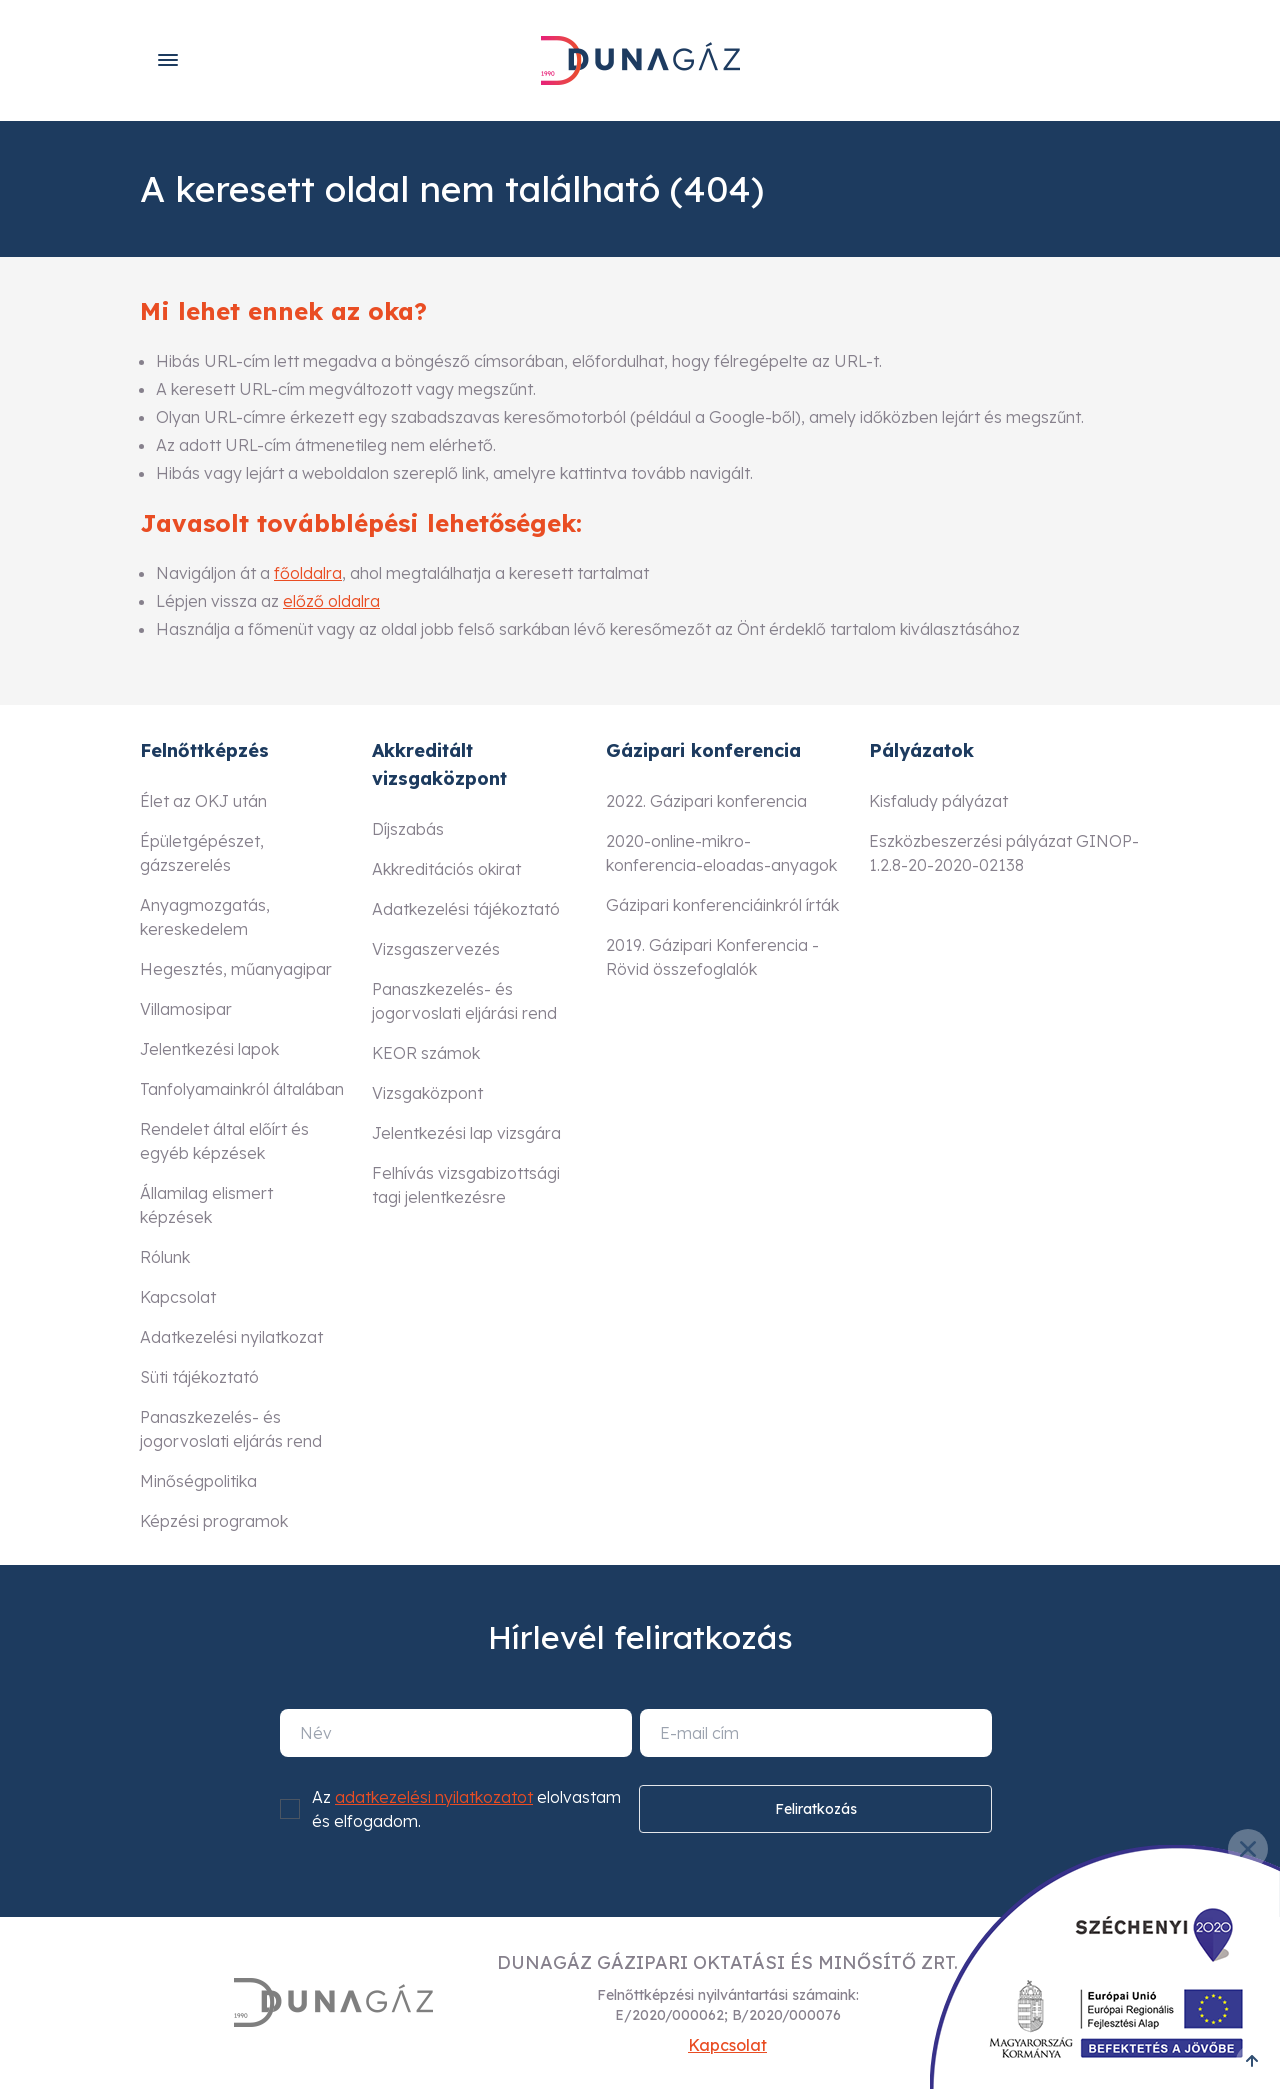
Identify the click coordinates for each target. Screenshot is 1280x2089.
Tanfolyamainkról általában (242, 1089)
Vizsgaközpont (427, 1093)
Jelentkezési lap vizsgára (466, 1133)
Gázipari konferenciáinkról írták (722, 905)
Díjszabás (408, 829)
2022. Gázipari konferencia (706, 801)
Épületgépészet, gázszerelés (202, 853)
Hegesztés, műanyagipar (236, 969)
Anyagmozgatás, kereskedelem (205, 917)
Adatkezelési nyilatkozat (231, 1337)
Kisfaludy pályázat (938, 801)
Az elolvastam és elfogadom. (466, 1809)
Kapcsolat (178, 1297)
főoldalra (308, 573)
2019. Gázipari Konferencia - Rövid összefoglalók (712, 957)
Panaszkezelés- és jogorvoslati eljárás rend (231, 1429)
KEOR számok (426, 1053)
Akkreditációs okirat (446, 869)
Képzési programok (214, 1521)
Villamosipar (186, 1009)
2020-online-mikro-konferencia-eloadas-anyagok (721, 853)
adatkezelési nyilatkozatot (434, 1797)
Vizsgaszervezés (436, 949)
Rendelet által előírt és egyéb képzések (224, 1141)
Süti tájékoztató (199, 1377)
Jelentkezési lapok (209, 1049)
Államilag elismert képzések (206, 1205)
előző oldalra (331, 601)
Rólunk (165, 1257)
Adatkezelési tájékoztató (466, 909)
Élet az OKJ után (203, 801)
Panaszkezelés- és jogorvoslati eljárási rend (464, 1001)
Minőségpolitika (198, 1481)
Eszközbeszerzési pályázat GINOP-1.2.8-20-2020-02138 (1004, 853)
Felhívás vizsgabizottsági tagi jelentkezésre (466, 1185)
